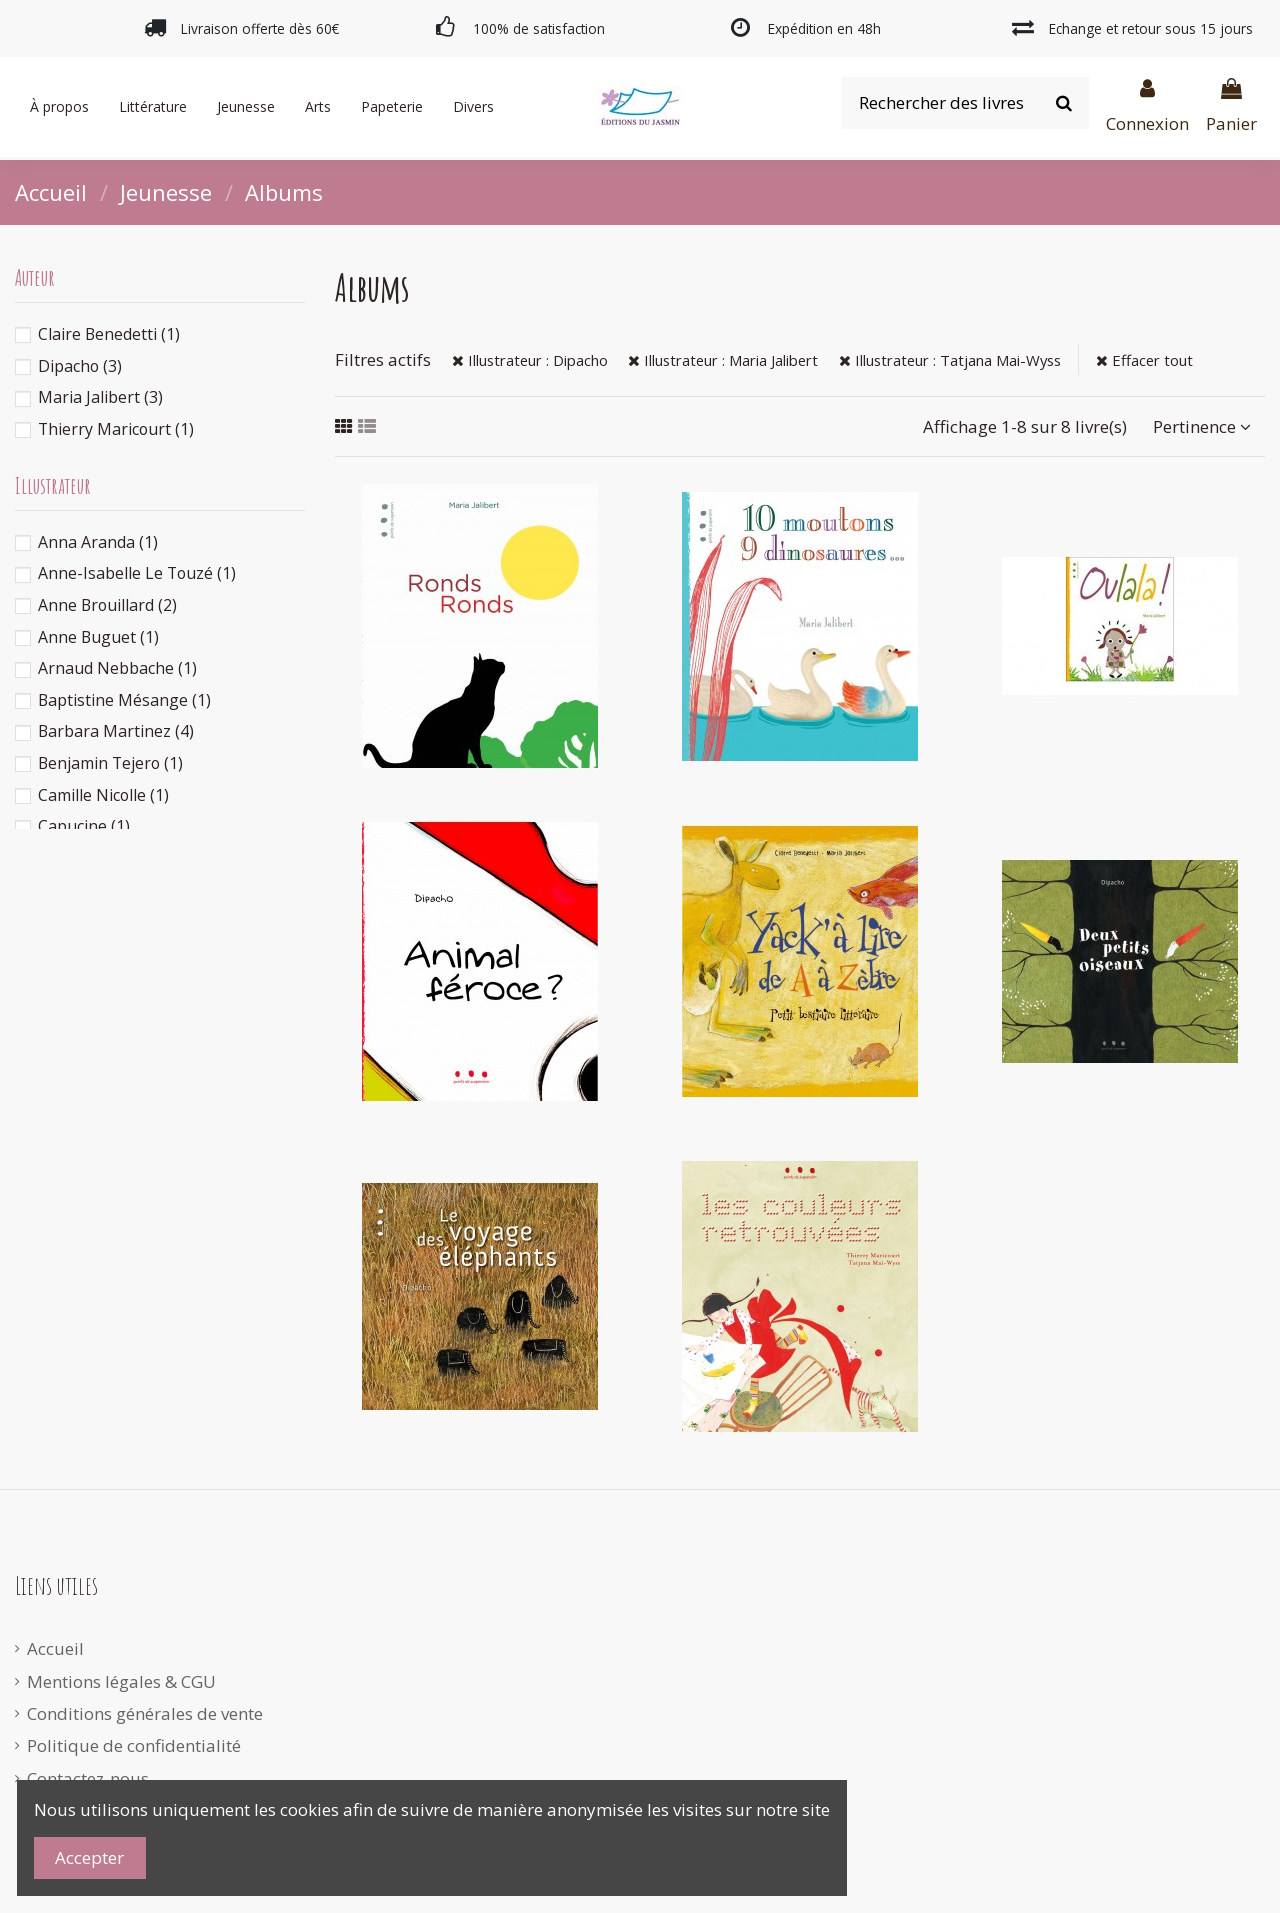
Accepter (89, 1857)
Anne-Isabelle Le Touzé (137, 573)
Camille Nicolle (103, 795)
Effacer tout (1144, 360)
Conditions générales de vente (145, 1713)
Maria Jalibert (100, 397)
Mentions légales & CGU (121, 1681)
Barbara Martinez (116, 731)
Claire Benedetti (109, 334)
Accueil (55, 1648)
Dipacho (80, 366)
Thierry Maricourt (116, 429)
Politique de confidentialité (134, 1745)
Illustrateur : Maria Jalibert (723, 360)
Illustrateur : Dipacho (530, 360)
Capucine (84, 826)
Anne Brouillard (107, 605)
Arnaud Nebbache (117, 668)
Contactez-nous (88, 1778)
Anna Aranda (98, 542)
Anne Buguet (98, 637)
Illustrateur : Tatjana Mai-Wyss (950, 360)
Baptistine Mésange (124, 700)
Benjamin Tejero (110, 763)
